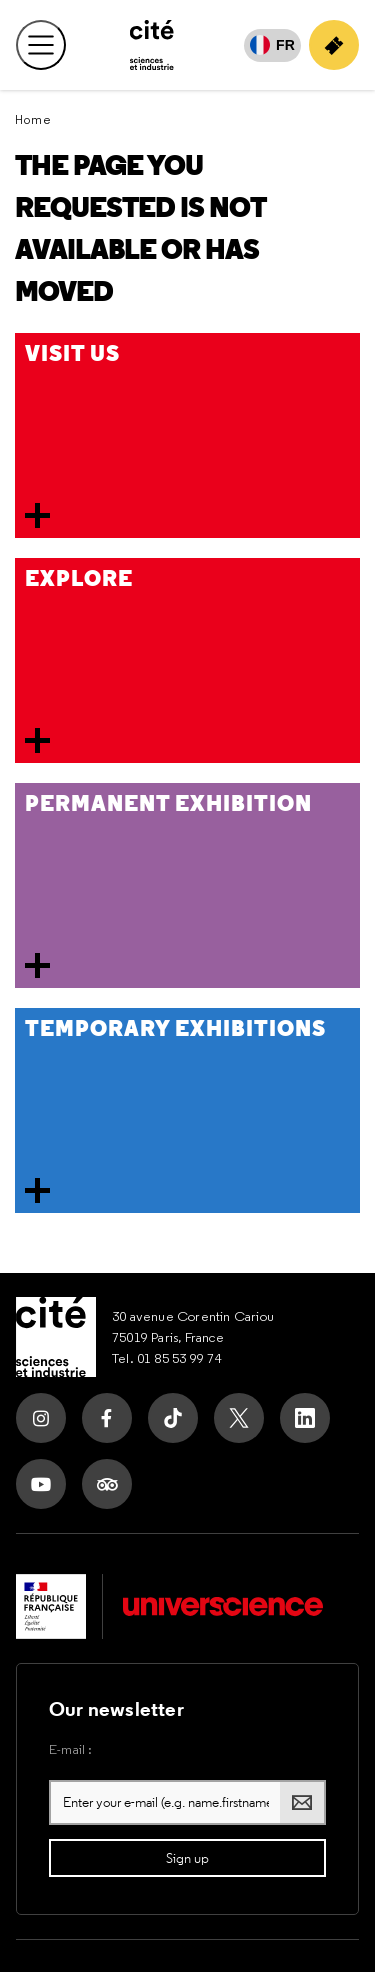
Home (33, 119)
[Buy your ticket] (334, 45)
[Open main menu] (41, 45)
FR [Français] (285, 45)
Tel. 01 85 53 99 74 (167, 1358)
